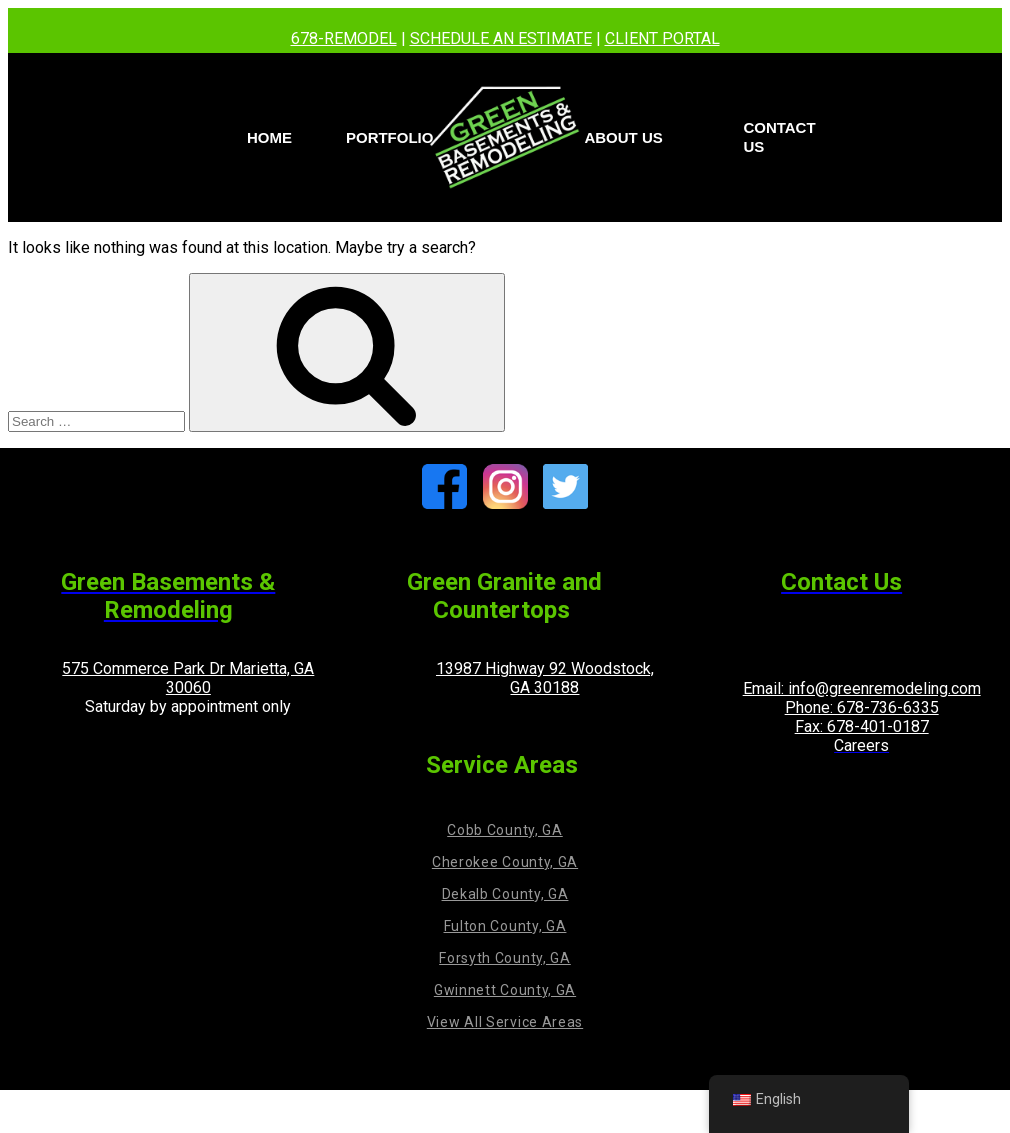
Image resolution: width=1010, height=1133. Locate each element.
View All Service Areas (505, 1022)
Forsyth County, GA (505, 958)
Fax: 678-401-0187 (862, 726)
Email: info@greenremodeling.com (862, 688)
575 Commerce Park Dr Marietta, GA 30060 (188, 678)
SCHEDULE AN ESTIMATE (501, 38)
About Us (623, 137)
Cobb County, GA (505, 830)
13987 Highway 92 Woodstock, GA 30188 (545, 678)
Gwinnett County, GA (505, 990)
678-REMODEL (344, 38)
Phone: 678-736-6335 (862, 707)
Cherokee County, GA (505, 862)
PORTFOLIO (390, 137)
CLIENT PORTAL (662, 38)
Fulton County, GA (505, 926)
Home (269, 137)
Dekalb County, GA (505, 894)
